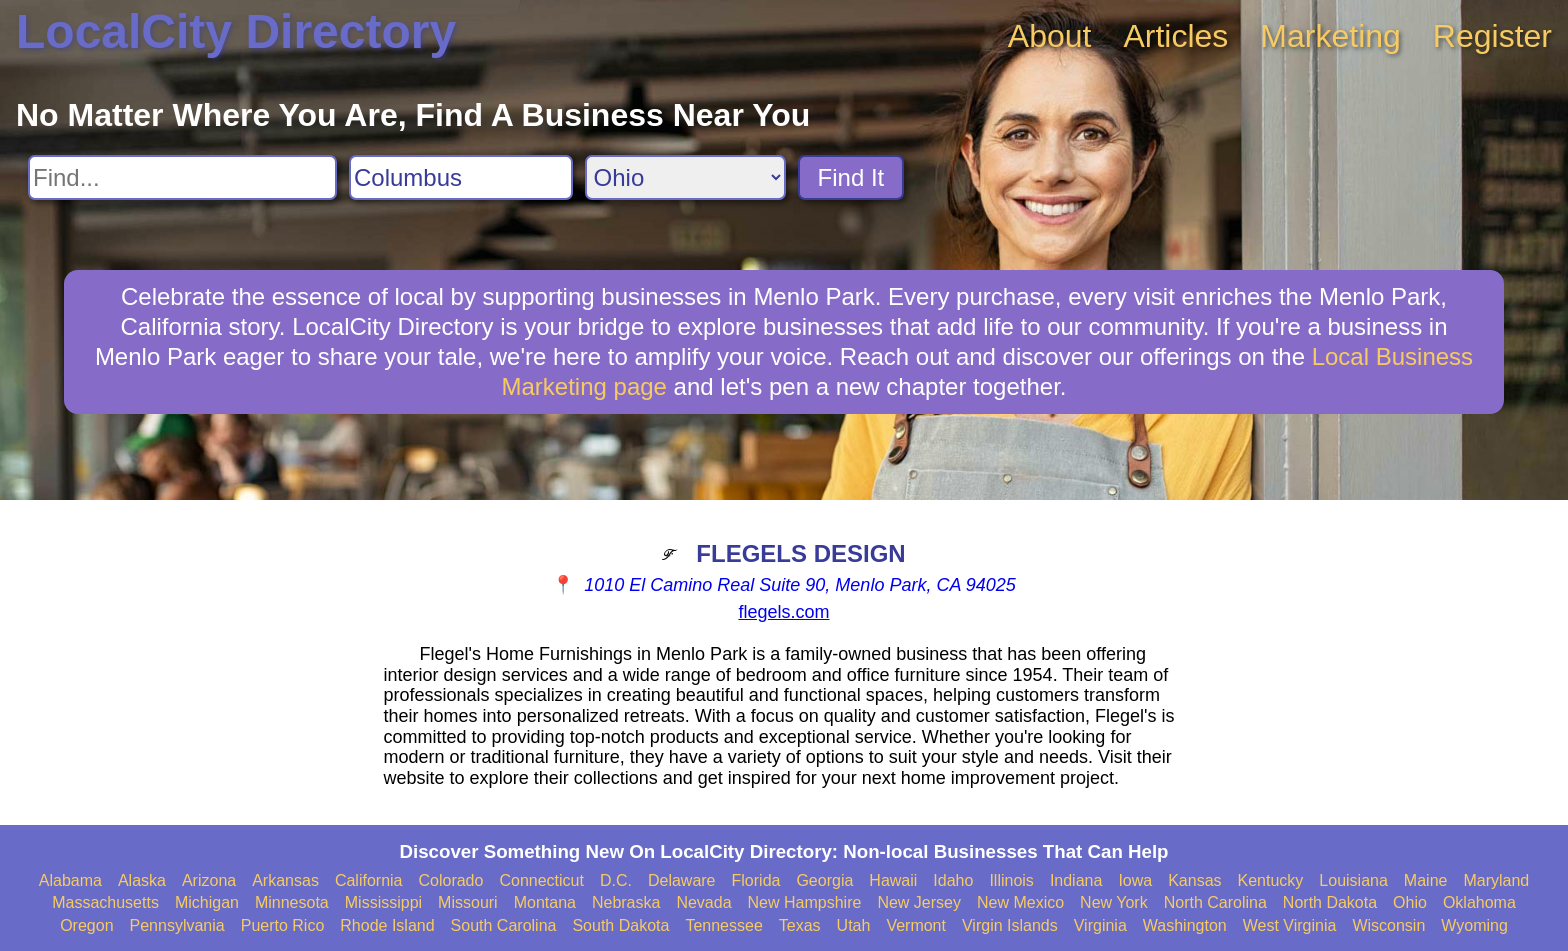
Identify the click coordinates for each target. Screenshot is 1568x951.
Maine (1426, 880)
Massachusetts (105, 902)
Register (1492, 36)
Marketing (1330, 36)
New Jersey (919, 902)
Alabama (70, 880)
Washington (1185, 925)
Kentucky (1271, 880)
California (369, 880)
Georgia (824, 880)
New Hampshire (805, 902)
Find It (851, 177)
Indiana (1076, 880)
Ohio (1410, 902)
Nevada (703, 902)
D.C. (616, 880)
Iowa (1135, 880)
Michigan (207, 902)
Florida (756, 880)
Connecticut (541, 880)
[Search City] (461, 177)
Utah (854, 925)
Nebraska (626, 902)
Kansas (1194, 880)
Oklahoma (1479, 902)
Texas (800, 925)
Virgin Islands (1010, 925)
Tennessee (723, 925)
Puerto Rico (283, 925)
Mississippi (383, 902)
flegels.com (783, 612)
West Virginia (1290, 925)
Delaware (682, 880)
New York (1114, 902)
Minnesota (292, 902)
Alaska (142, 880)
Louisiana (1353, 880)
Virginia (1100, 925)
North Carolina (1215, 902)
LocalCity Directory (236, 31)
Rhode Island (387, 925)
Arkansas (285, 880)
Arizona (209, 880)
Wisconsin (1388, 925)
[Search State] (685, 177)
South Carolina (504, 925)
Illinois (1011, 880)
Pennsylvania (177, 925)
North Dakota (1330, 902)
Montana (545, 902)
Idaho (953, 880)
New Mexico (1020, 902)
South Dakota (620, 925)
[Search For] (182, 177)
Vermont (916, 925)
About (1050, 36)
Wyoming (1474, 925)
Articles (1175, 36)
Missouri (468, 902)
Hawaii (893, 880)
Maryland (1496, 880)
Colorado (450, 880)
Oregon (86, 925)
